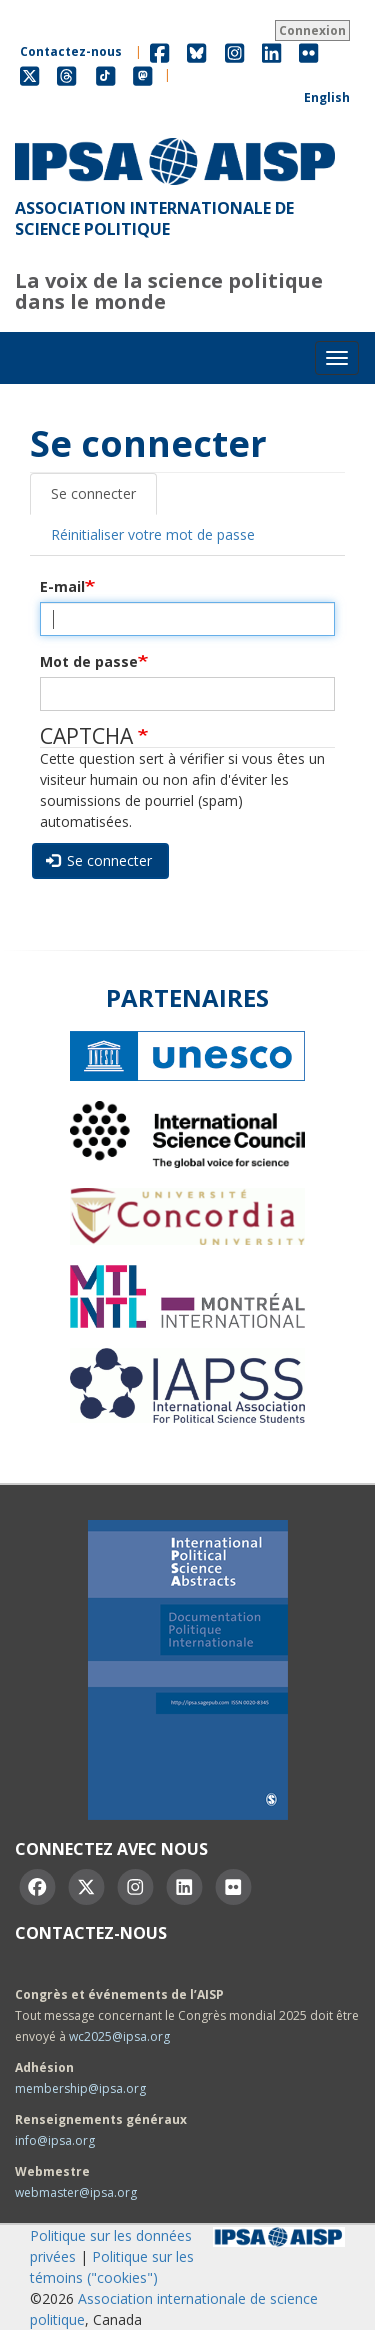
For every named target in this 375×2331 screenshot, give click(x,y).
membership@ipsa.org (80, 2088)
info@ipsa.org (55, 2140)
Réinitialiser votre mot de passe (153, 534)
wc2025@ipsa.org (119, 2036)
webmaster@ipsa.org (76, 2192)
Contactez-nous (71, 51)
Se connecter (93, 493)
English (327, 97)
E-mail (62, 586)
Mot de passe (89, 661)
